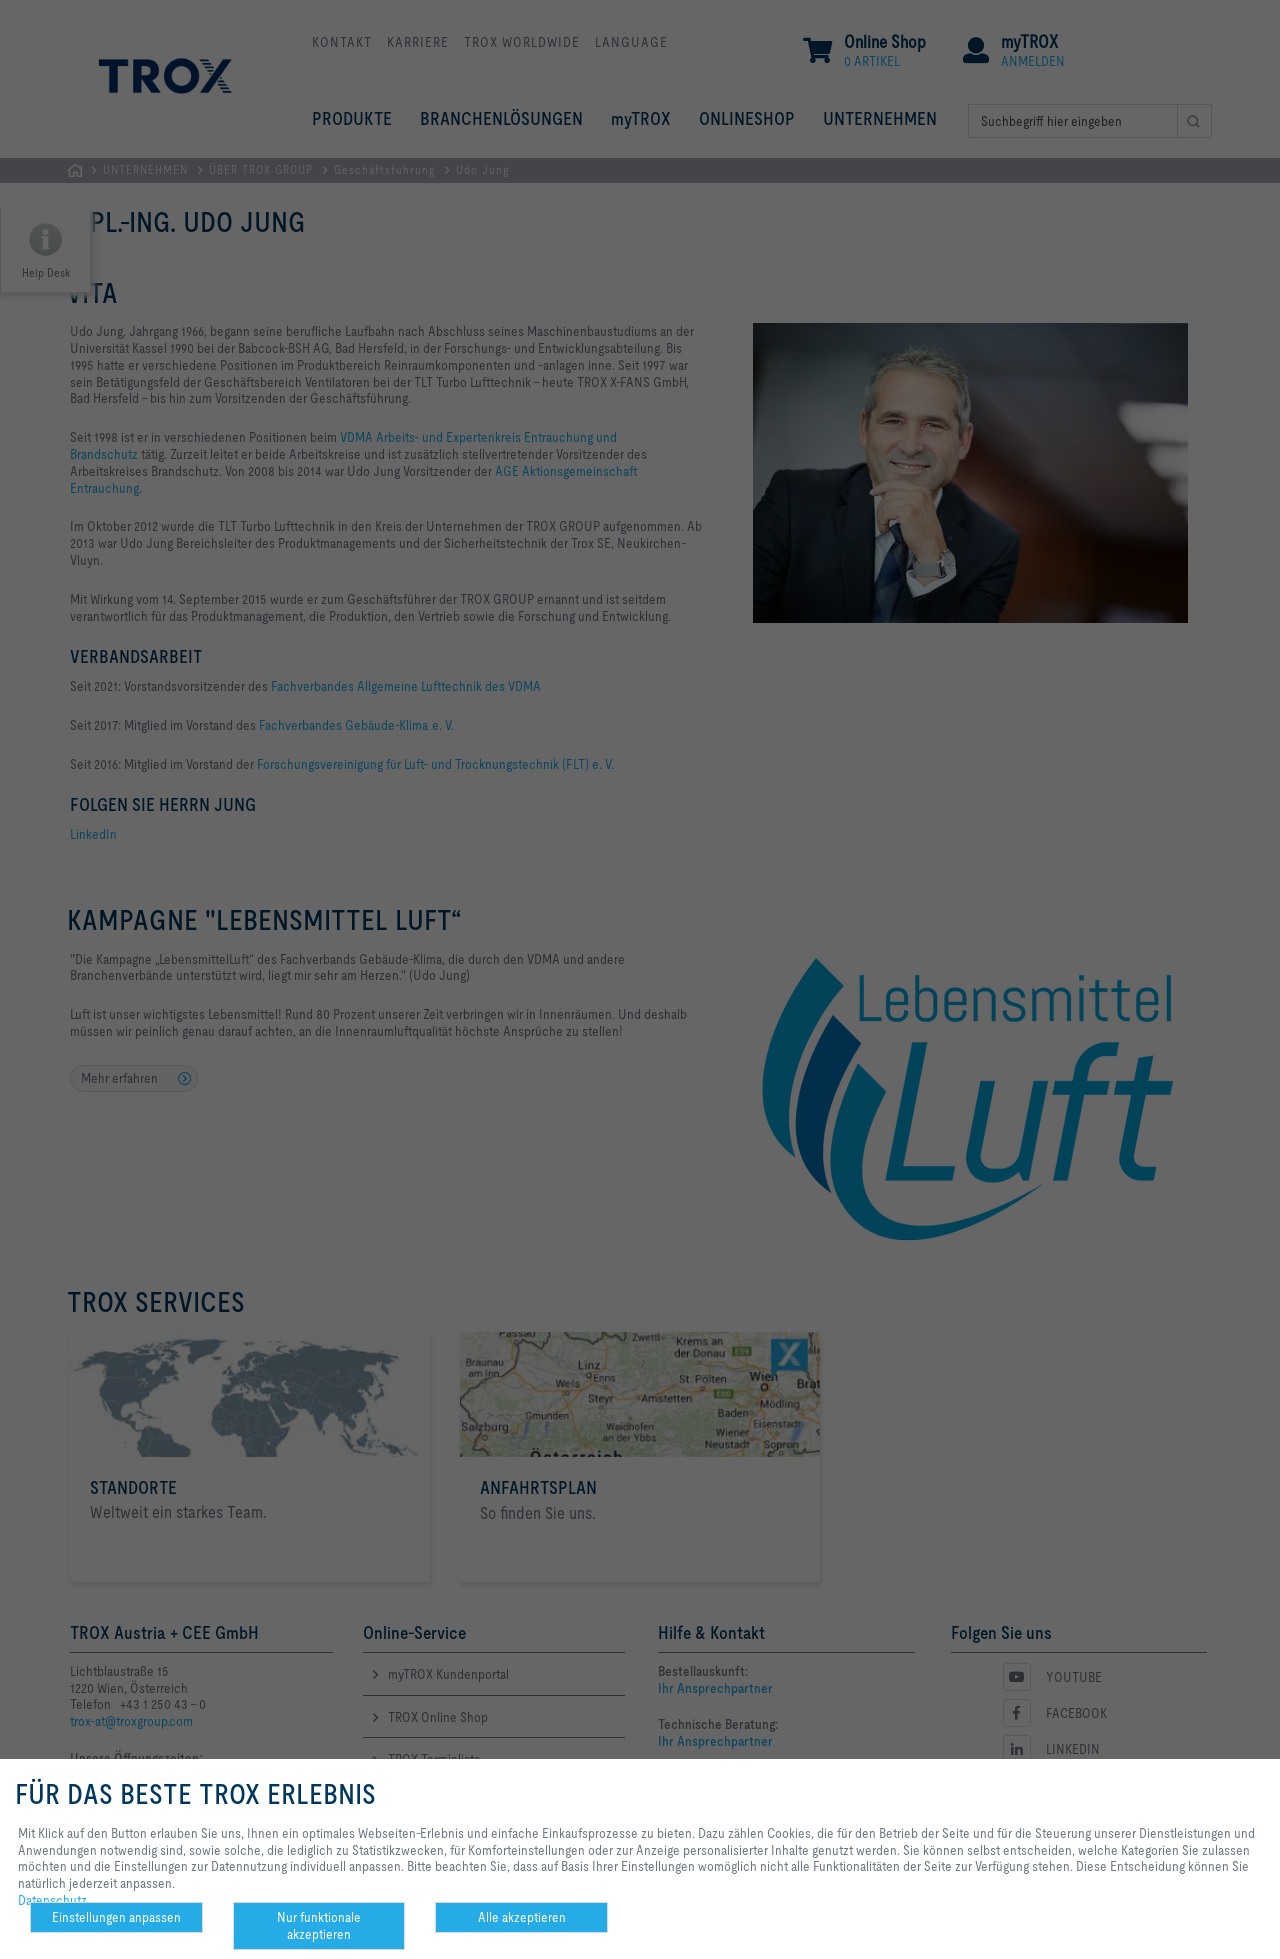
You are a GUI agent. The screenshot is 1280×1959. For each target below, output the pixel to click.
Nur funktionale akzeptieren (319, 1925)
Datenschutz (52, 1900)
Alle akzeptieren (522, 1917)
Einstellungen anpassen (116, 1917)
